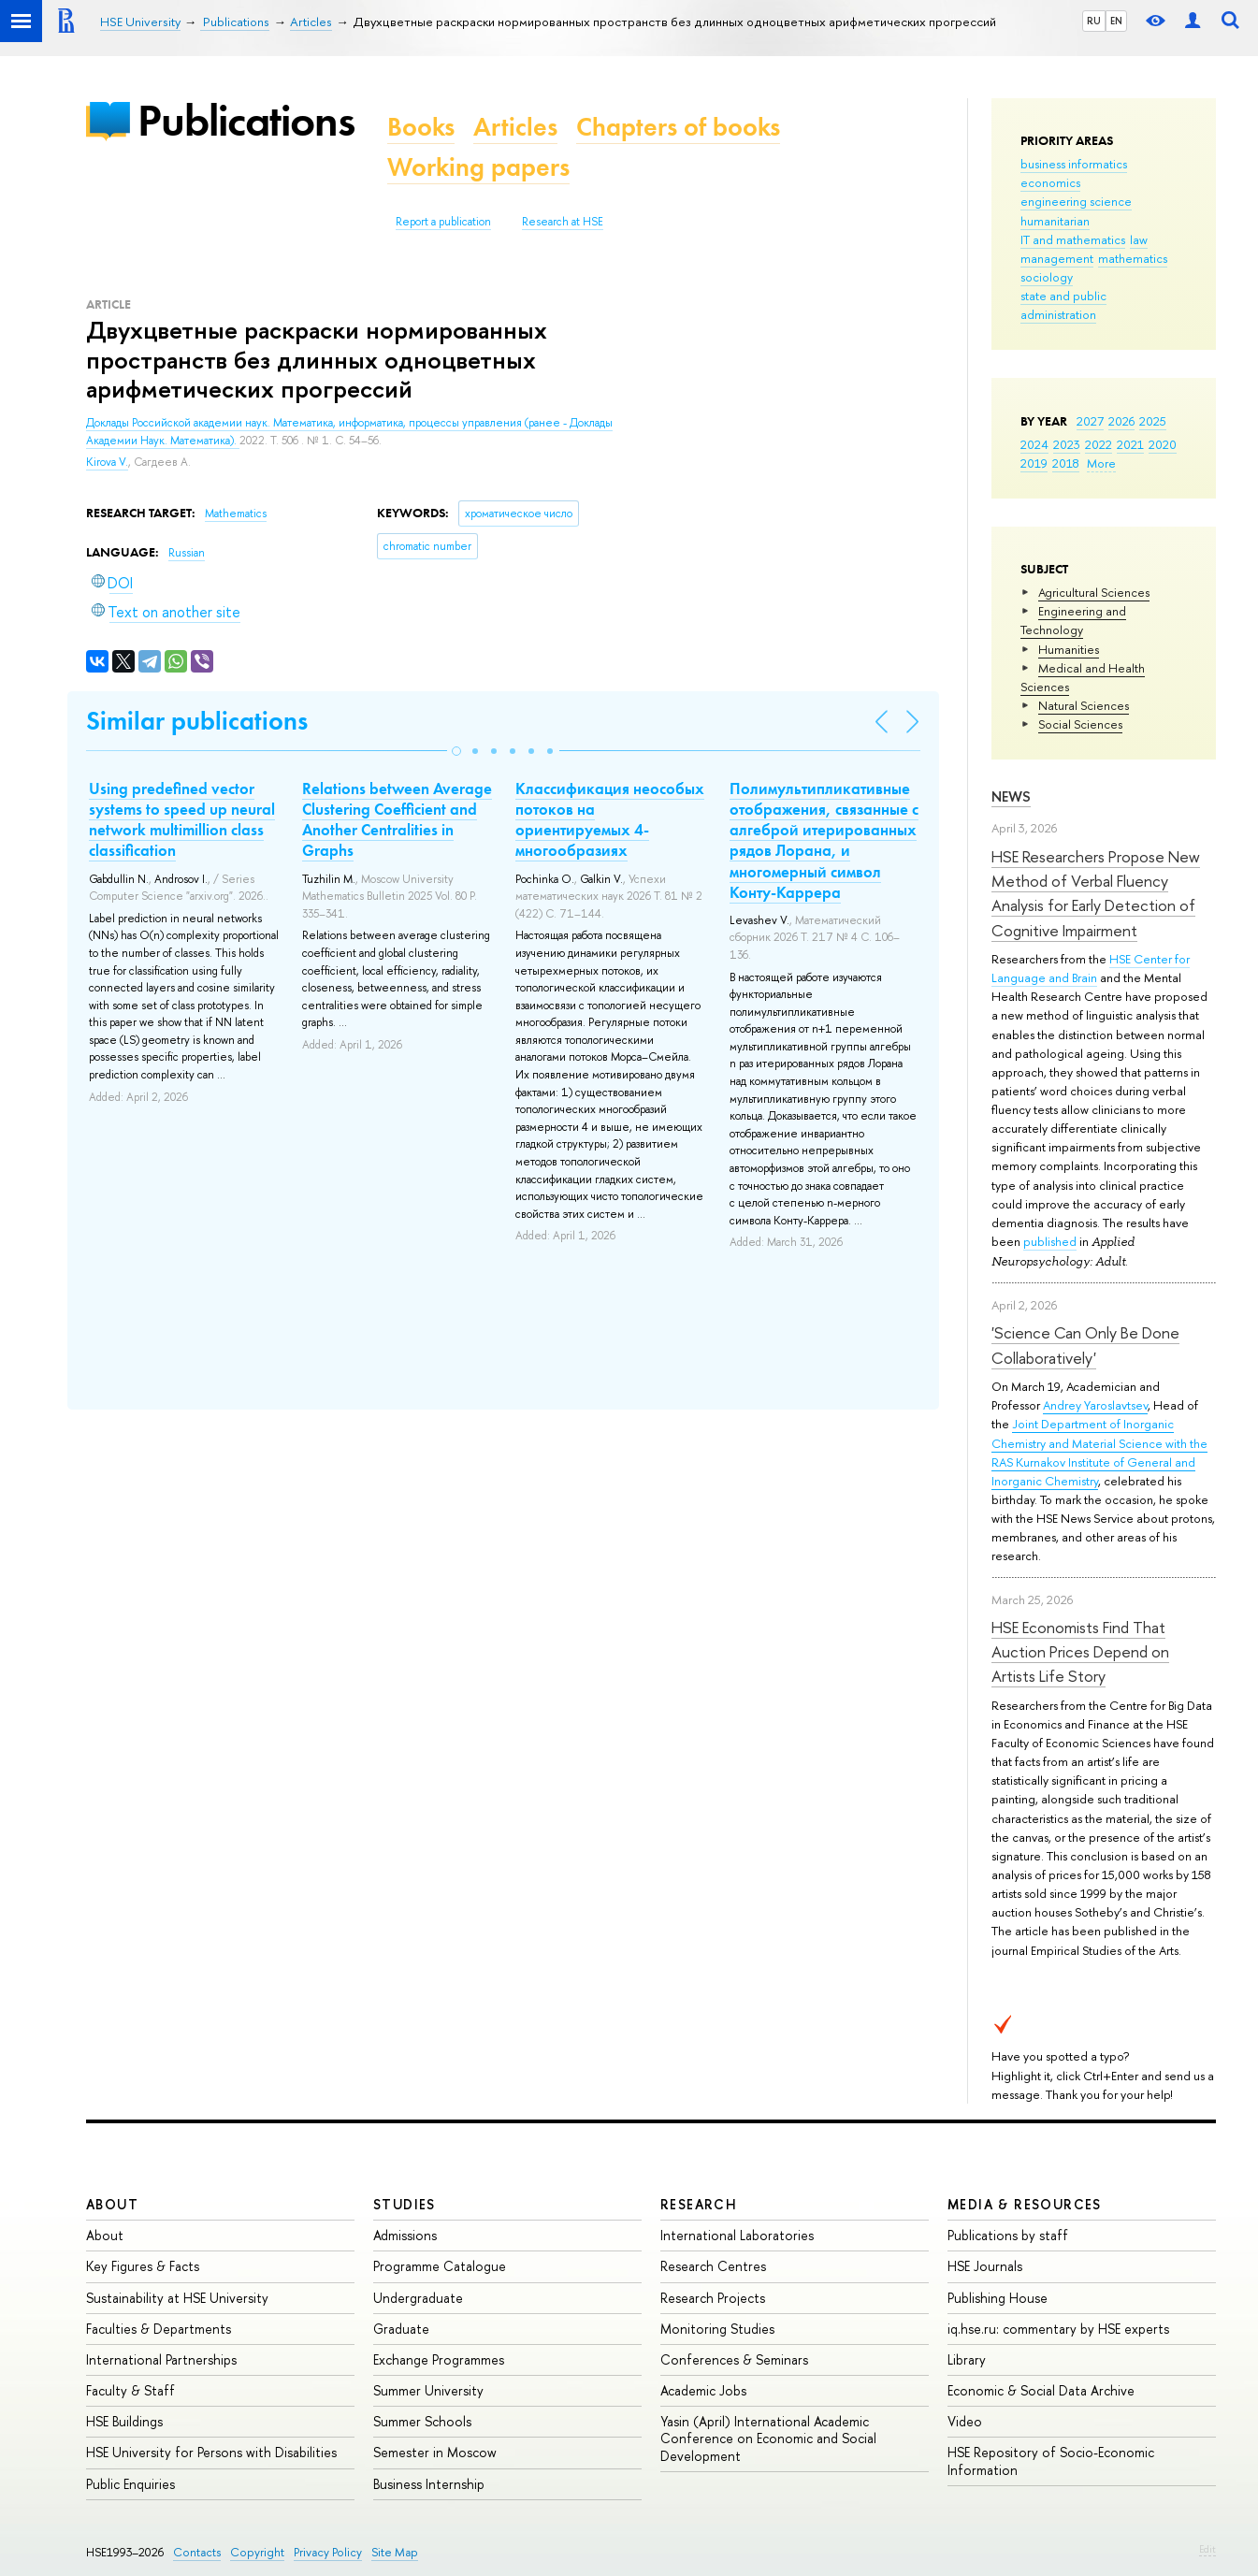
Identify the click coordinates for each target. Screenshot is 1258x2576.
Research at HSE (562, 221)
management (1056, 258)
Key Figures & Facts (142, 2266)
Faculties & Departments (158, 2328)
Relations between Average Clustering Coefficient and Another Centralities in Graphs (397, 819)
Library (966, 2359)
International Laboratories (737, 2235)
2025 (1152, 420)
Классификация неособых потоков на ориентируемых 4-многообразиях (609, 819)
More (1101, 463)
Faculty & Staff (130, 2390)
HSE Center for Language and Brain (1090, 968)
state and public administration (1063, 305)
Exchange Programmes (438, 2359)
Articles (515, 126)
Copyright (257, 2552)
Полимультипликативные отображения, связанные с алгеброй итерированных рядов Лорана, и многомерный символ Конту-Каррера (824, 840)
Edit (1207, 2548)
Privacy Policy (328, 2552)
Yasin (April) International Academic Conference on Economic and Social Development (768, 2438)
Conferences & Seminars (734, 2359)
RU (1094, 20)
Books (421, 126)
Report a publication (443, 221)
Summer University (428, 2390)
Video (964, 2421)
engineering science (1076, 201)
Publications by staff (1007, 2235)
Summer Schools (422, 2421)
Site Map (394, 2552)
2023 (1066, 444)
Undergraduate (418, 2298)
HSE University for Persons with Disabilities (211, 2452)
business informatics (1073, 163)
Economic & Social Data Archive (1041, 2390)
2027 (1090, 420)
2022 (1098, 444)
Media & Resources (1024, 2204)
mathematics (1132, 258)
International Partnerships (161, 2359)
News (1011, 796)
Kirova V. (107, 462)
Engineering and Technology (1073, 620)
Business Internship (428, 2484)
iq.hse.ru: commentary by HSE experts (1058, 2328)
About (112, 2204)
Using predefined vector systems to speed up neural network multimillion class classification (182, 819)
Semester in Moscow (435, 2452)
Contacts (197, 2552)
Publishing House (997, 2298)
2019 (1034, 463)
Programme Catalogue (439, 2266)
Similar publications (197, 720)
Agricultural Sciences (1094, 592)
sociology (1046, 276)
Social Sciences (1080, 724)
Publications (245, 120)
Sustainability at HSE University (177, 2298)
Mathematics (236, 513)
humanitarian (1055, 220)
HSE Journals (984, 2266)
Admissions (405, 2235)
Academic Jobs (703, 2390)
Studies (404, 2204)
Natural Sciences (1083, 705)
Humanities (1068, 649)
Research (698, 2204)
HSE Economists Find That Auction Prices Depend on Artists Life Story (1080, 1651)
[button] (456, 751)
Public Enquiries (130, 2484)
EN (1116, 20)
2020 (1163, 444)
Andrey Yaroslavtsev (1095, 1405)
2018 (1065, 463)
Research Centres (713, 2266)
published (1050, 1241)
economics (1050, 182)
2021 (1130, 444)
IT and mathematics (1072, 239)
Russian (186, 552)
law (1139, 239)
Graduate (401, 2328)
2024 (1034, 444)
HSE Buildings (124, 2421)
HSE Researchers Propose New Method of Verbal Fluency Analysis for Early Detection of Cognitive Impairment (1095, 893)
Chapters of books (678, 126)
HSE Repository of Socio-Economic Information (1050, 2460)
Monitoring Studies (717, 2328)
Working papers (478, 167)
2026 (1121, 420)
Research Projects (712, 2298)
